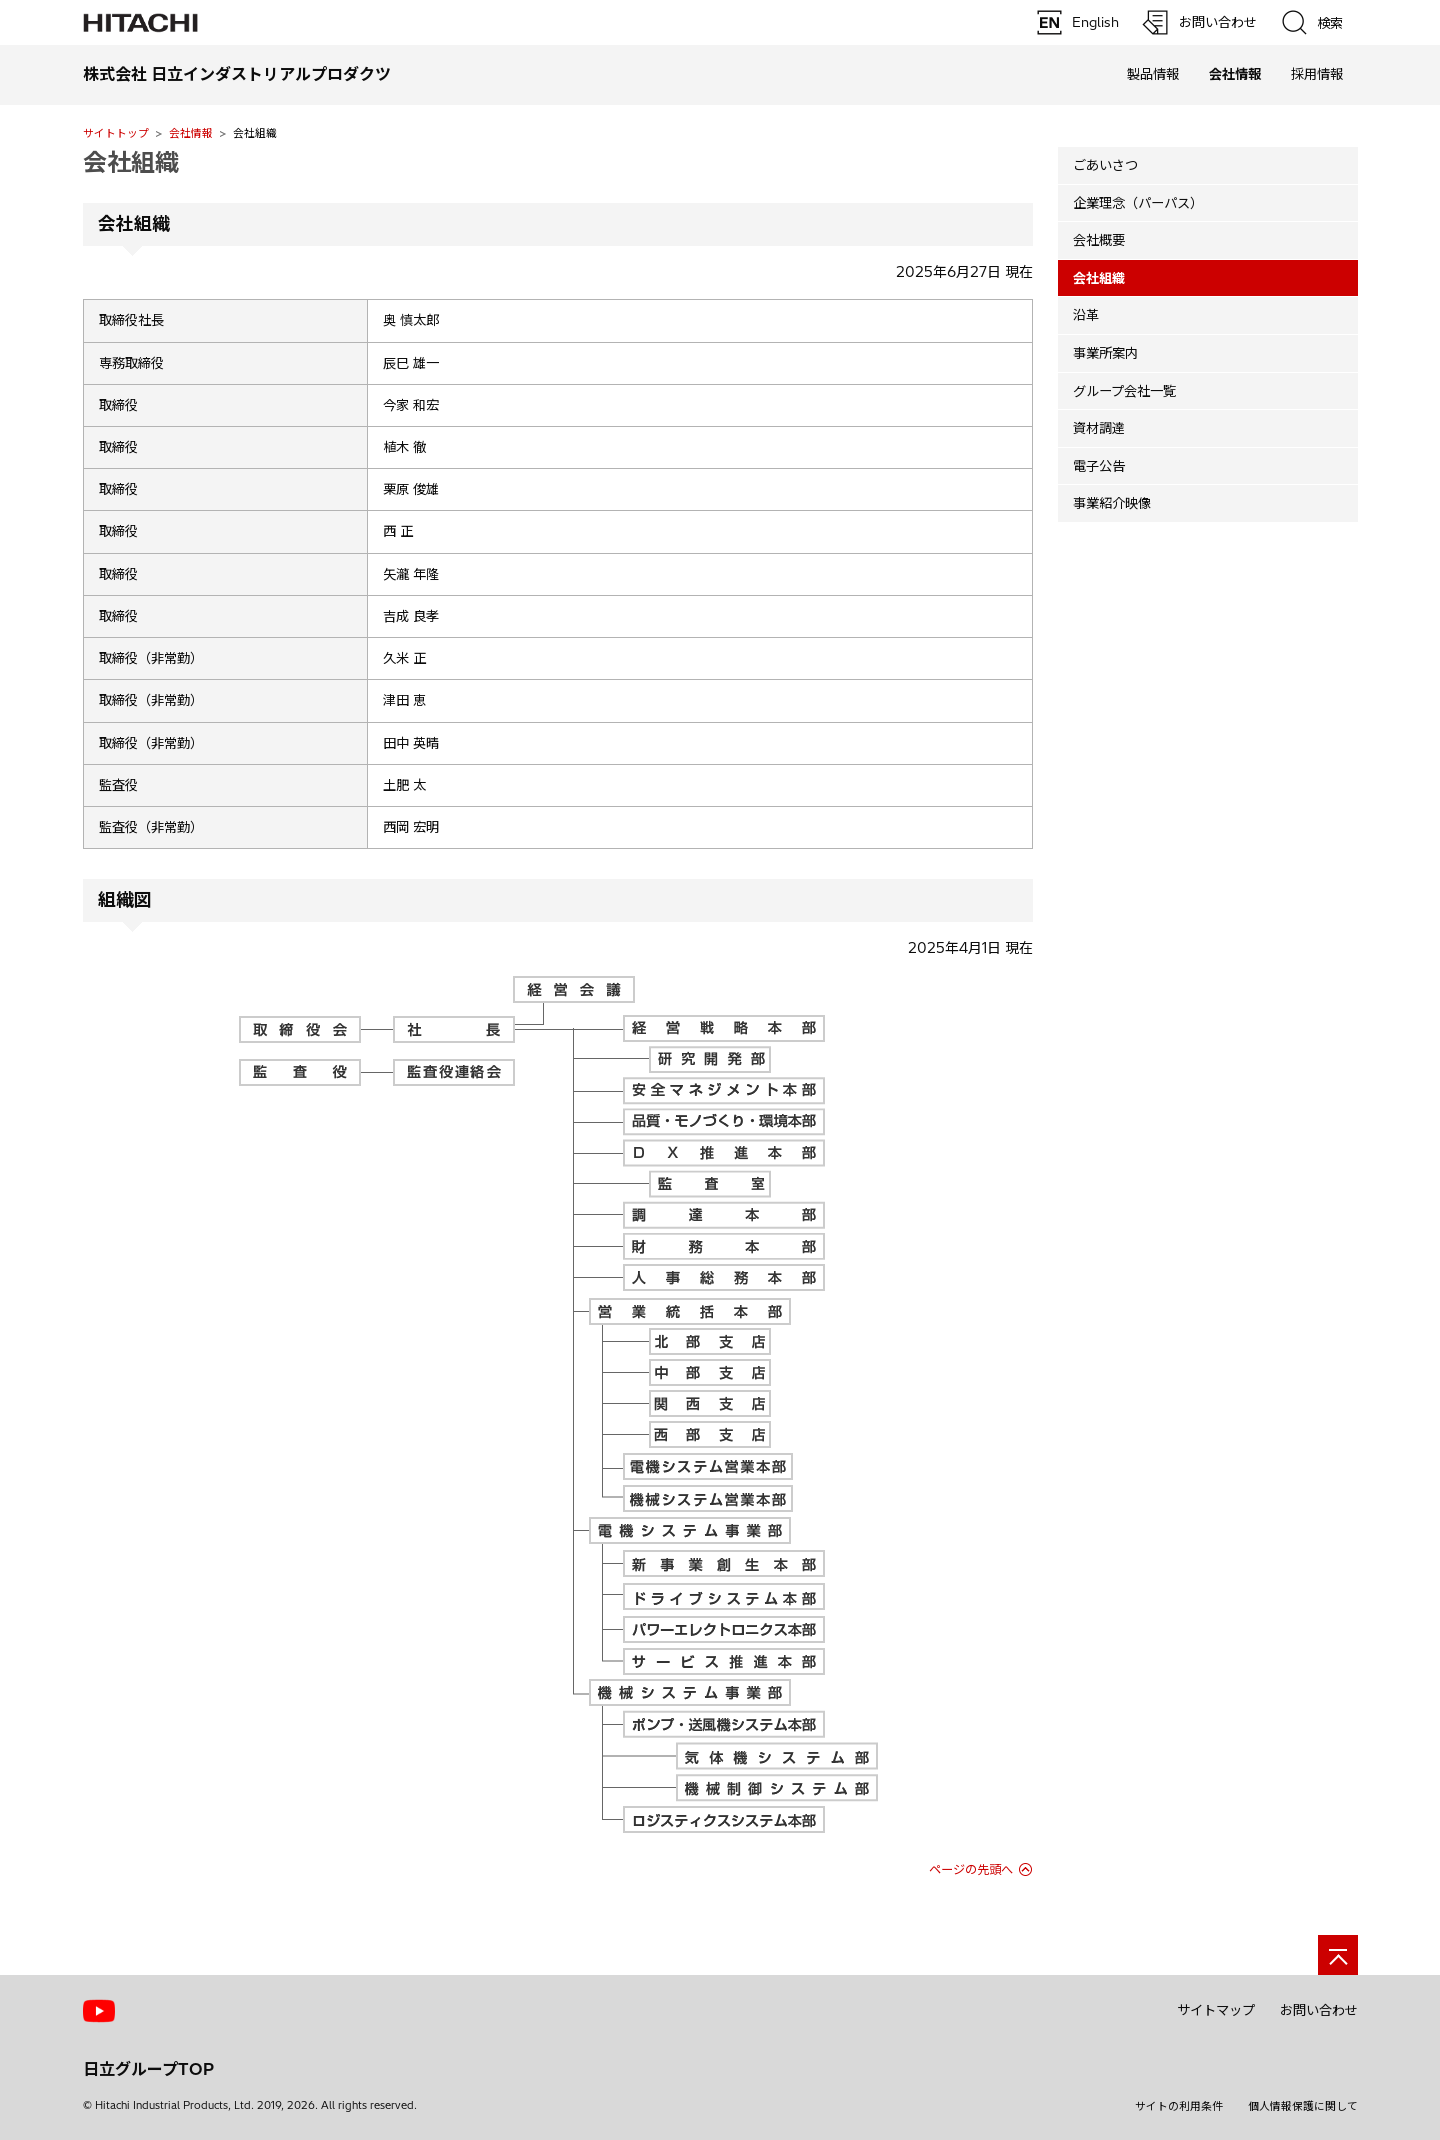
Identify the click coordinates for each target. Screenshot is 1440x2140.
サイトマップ (1216, 2010)
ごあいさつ (1105, 165)
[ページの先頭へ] (1338, 1955)
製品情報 (1153, 74)
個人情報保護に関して (1303, 2106)
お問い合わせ (1319, 2010)
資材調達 (1099, 428)
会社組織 (131, 162)
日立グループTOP (148, 2069)
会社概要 (1099, 240)
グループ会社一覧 (1124, 391)
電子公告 (1099, 466)
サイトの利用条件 (1179, 2106)
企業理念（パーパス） (1138, 203)
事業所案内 (1105, 353)
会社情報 (191, 133)
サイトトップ (116, 133)
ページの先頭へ (971, 1869)
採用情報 (1317, 74)
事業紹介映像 (1112, 503)
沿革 (1086, 315)
